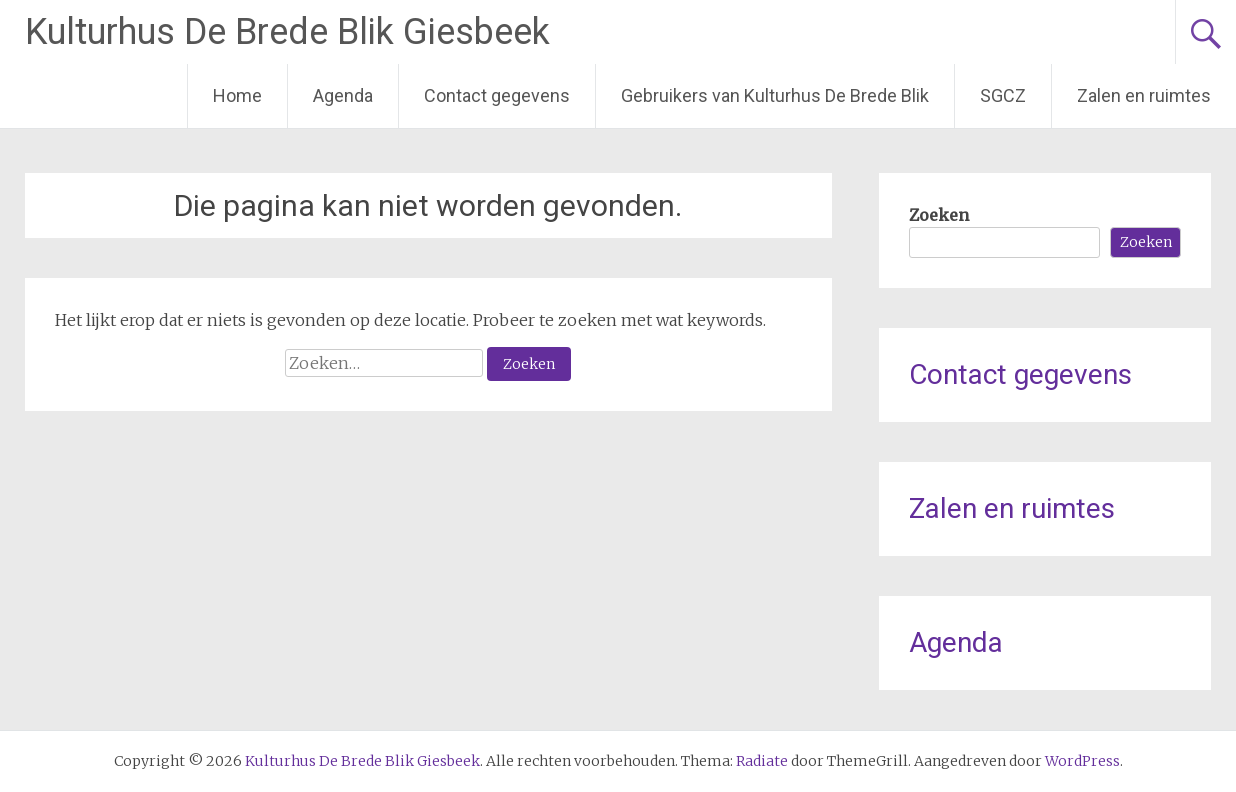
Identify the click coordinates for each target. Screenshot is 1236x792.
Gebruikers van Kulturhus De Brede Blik (775, 95)
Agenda (343, 95)
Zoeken (939, 215)
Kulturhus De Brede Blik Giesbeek (287, 32)
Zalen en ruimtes (1144, 95)
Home (237, 95)
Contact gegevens (497, 95)
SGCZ (1003, 95)
